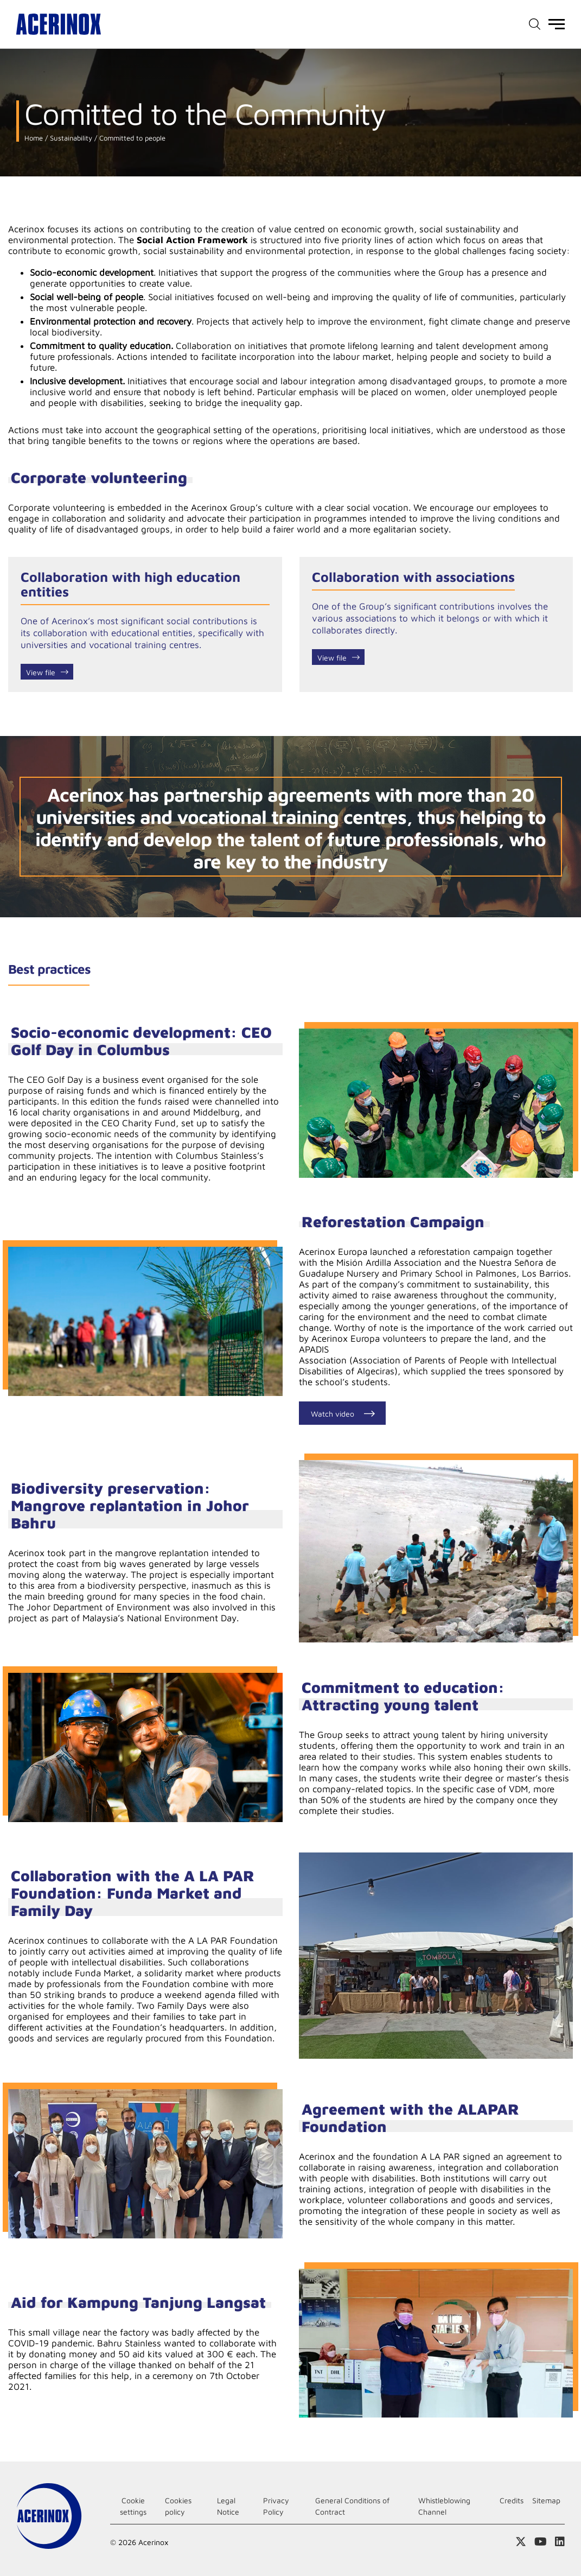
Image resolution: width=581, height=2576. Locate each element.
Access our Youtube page (540, 2541)
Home (33, 138)
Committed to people (131, 138)
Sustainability (70, 138)
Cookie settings (133, 2506)
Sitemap (546, 2500)
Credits (511, 2500)
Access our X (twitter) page (520, 2541)
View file (40, 672)
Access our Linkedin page (560, 2541)
